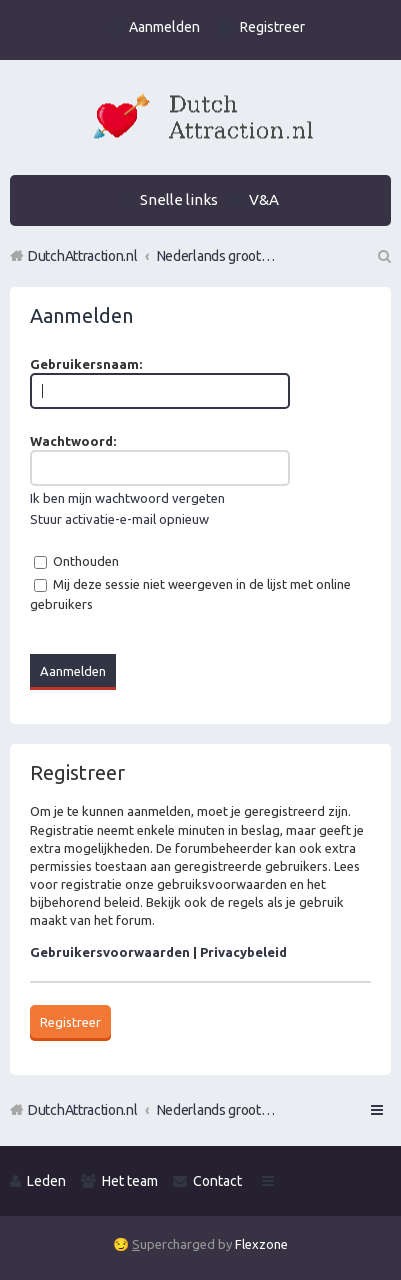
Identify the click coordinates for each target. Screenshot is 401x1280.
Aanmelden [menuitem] (164, 27)
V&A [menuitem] (264, 199)
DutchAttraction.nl (83, 1110)
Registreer (70, 1022)
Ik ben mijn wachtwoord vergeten (127, 498)
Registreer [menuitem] (272, 27)
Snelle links (179, 199)
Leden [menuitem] (46, 1181)
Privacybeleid (243, 952)
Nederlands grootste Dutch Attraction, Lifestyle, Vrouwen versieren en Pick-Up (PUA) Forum (217, 1110)
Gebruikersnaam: (86, 364)
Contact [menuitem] (217, 1181)
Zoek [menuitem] (383, 256)
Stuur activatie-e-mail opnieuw (119, 519)
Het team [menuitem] (130, 1181)
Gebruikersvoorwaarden (110, 952)
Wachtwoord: (73, 441)
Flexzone (261, 1244)
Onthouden (76, 561)
